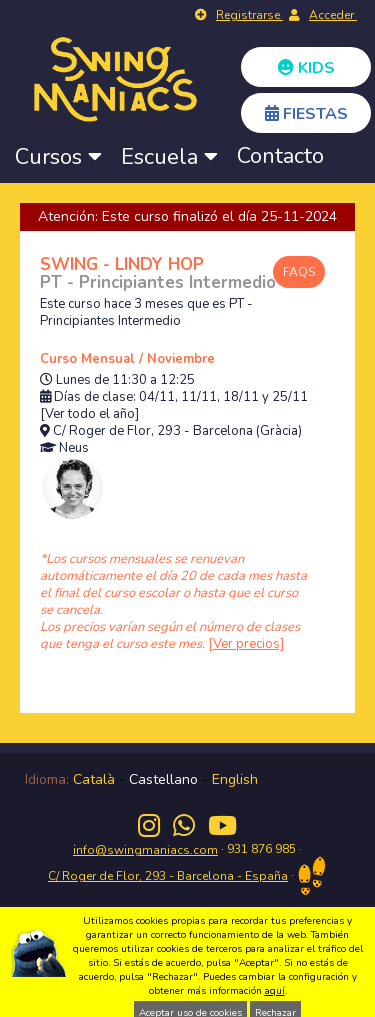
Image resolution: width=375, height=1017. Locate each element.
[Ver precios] (246, 644)
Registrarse (249, 15)
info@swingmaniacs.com (145, 850)
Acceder (333, 15)
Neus (74, 448)
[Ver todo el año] (89, 414)
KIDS (306, 68)
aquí (275, 991)
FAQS (299, 272)
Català (94, 779)
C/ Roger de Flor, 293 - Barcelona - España (168, 876)
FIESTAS (306, 114)
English (235, 779)
